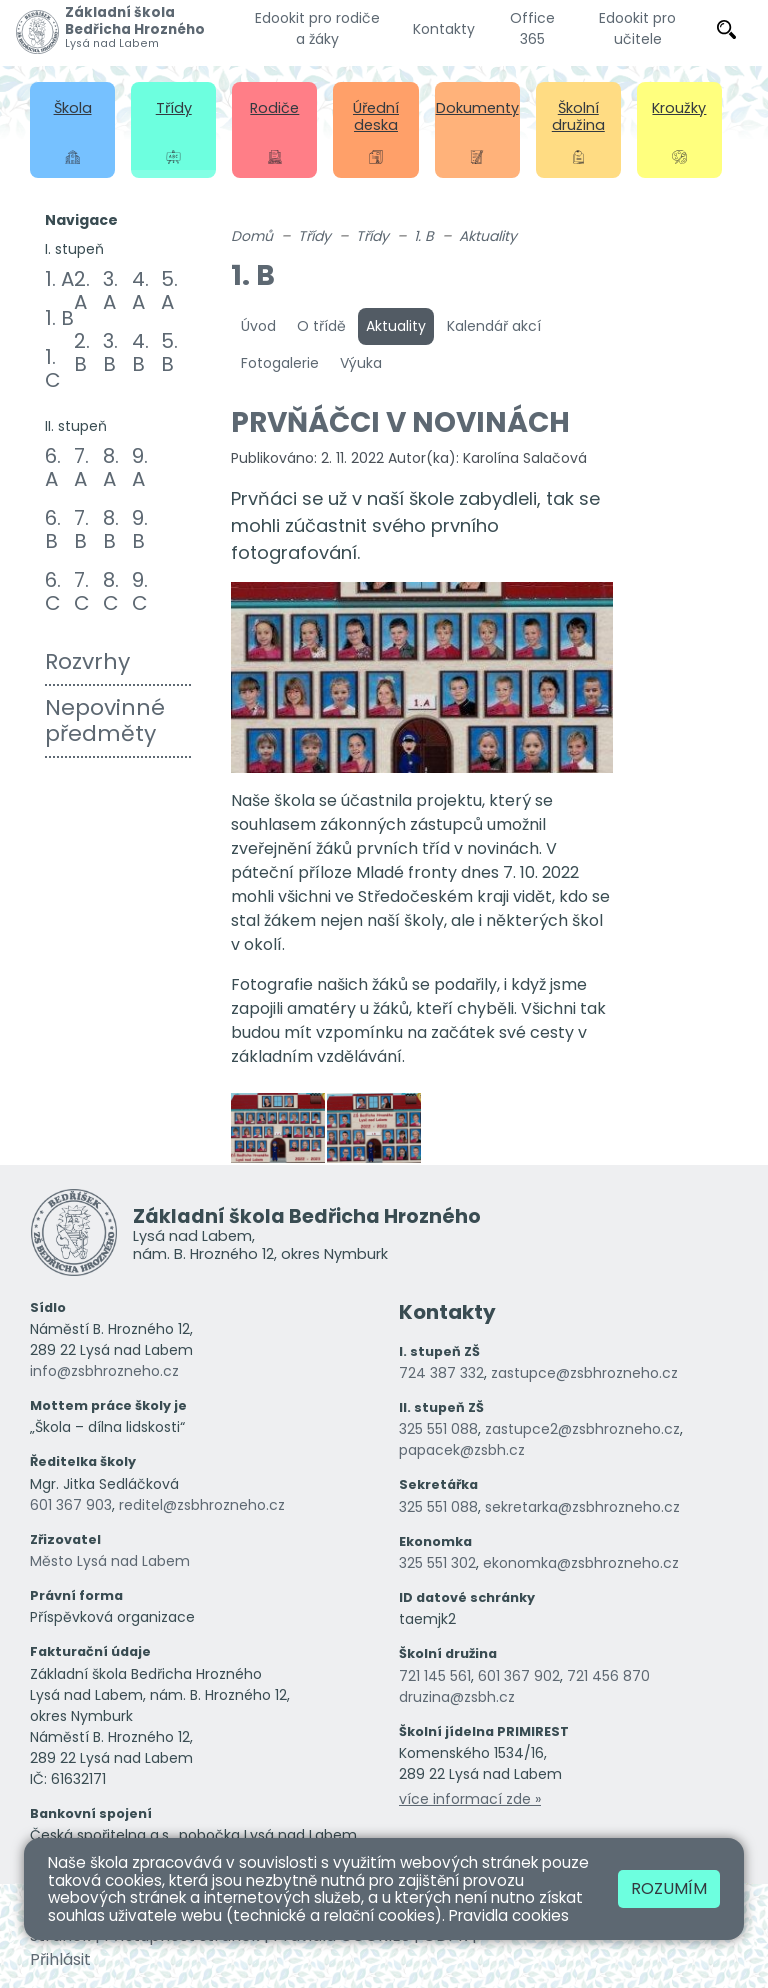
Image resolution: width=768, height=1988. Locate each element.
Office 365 (532, 28)
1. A (59, 279)
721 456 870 (608, 1676)
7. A (81, 467)
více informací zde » (470, 1799)
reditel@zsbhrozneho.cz (202, 1505)
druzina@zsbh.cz (457, 1697)
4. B (140, 352)
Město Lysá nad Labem (110, 1561)
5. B (169, 352)
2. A (82, 290)
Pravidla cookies (509, 1915)
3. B (110, 352)
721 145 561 (435, 1676)
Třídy (314, 236)
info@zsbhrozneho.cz (104, 1371)
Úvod (258, 326)
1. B (59, 318)
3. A (110, 290)
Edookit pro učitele (637, 28)
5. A (169, 290)
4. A (140, 290)
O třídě (321, 326)
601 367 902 (519, 1676)
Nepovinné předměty (105, 720)
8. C (111, 591)
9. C (140, 591)
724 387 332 (441, 1373)
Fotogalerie (280, 363)
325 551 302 (437, 1563)
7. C (82, 591)
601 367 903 (71, 1505)
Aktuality (488, 236)
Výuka (361, 363)
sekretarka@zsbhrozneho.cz (582, 1507)
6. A (53, 467)
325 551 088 (438, 1429)
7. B (81, 529)
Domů (252, 236)
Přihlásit (60, 1959)
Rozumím (669, 1888)
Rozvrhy (87, 661)
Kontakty (444, 29)
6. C (53, 591)
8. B (111, 529)
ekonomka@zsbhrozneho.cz (581, 1563)
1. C (53, 368)
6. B (53, 529)
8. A (111, 467)
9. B (140, 529)
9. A (140, 467)
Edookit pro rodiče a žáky (317, 28)
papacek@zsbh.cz (462, 1450)
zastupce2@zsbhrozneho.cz (582, 1429)
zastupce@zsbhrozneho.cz (584, 1373)
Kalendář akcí (494, 326)
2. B (82, 352)
